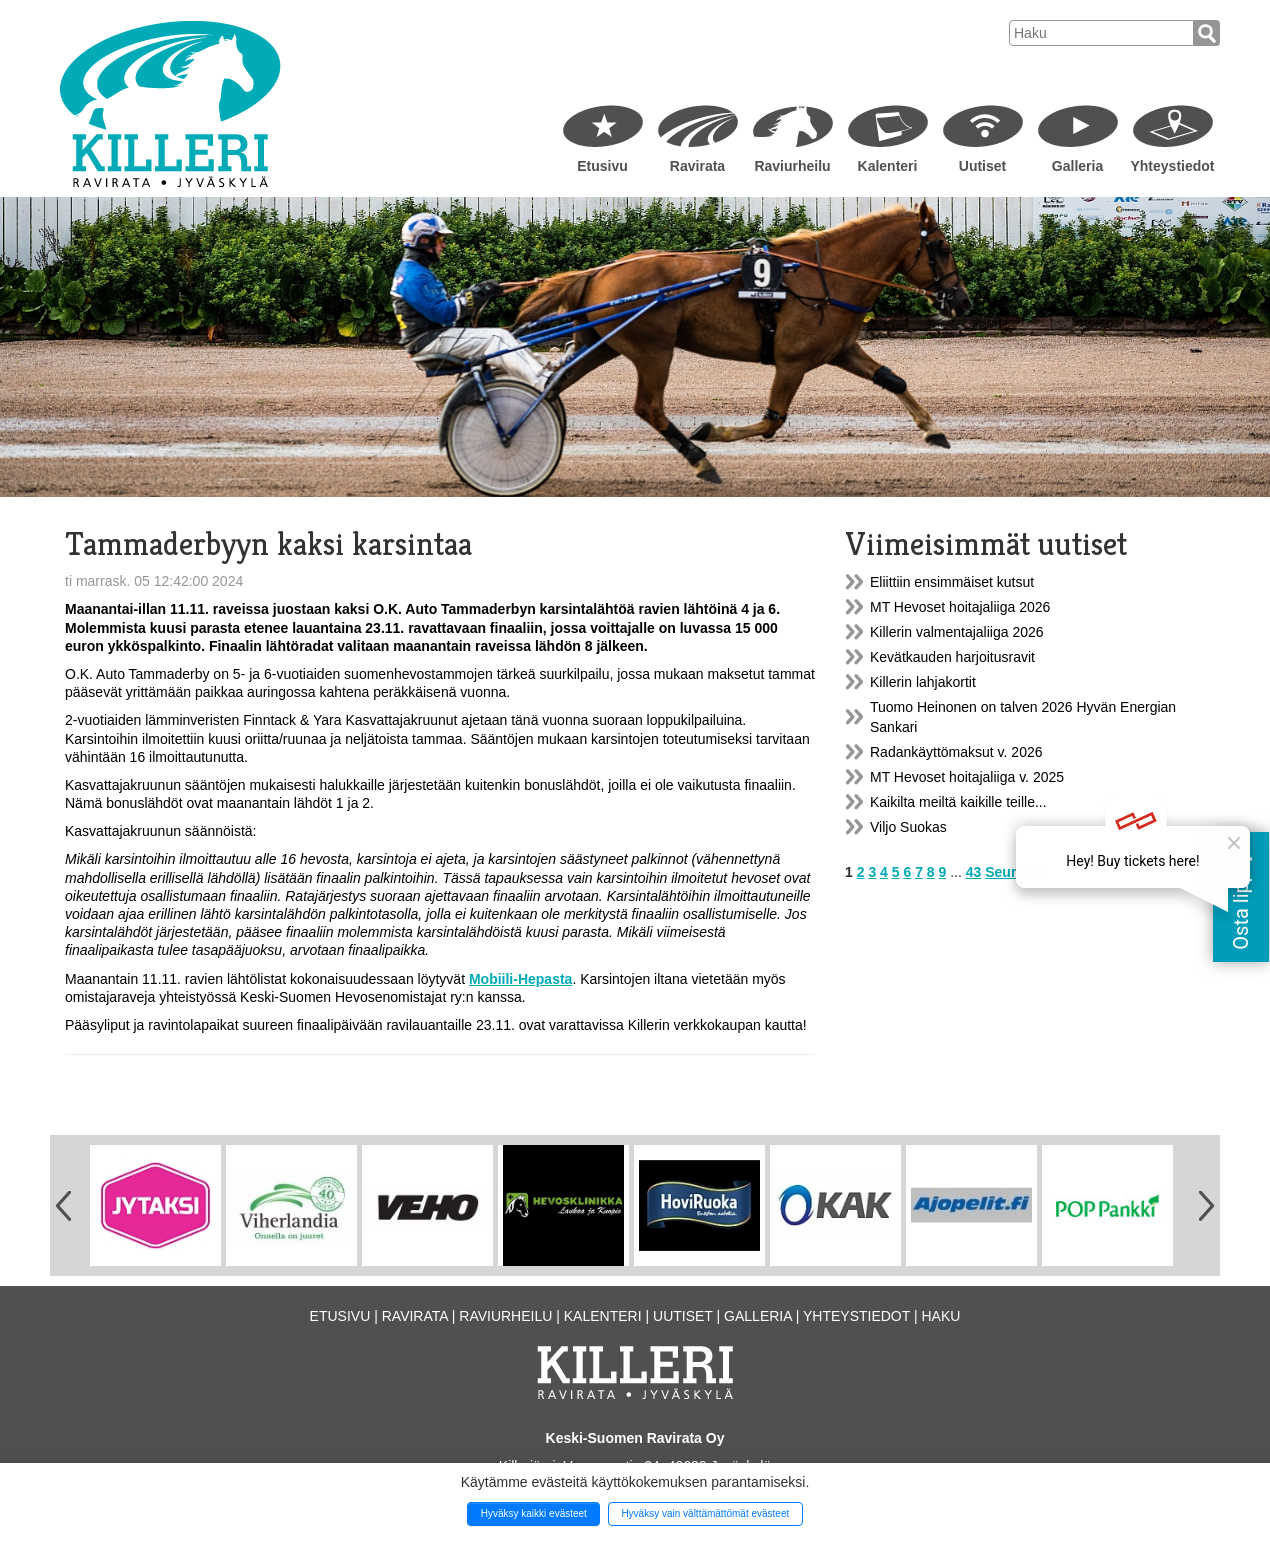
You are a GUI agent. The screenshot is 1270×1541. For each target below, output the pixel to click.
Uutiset (982, 166)
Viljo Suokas (908, 827)
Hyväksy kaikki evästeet (534, 1513)
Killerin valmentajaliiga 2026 (957, 632)
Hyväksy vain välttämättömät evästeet (705, 1513)
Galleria (1077, 166)
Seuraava (1016, 872)
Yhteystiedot (1172, 166)
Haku (940, 1316)
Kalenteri (888, 166)
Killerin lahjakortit (923, 682)
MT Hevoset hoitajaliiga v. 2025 (967, 777)
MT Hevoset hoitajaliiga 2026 (960, 607)
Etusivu (602, 166)
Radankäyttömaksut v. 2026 (956, 752)
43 (974, 872)
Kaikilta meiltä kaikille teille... (958, 802)
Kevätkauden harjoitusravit (952, 657)
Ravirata (697, 166)
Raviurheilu (792, 166)
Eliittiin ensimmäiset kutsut (952, 582)
